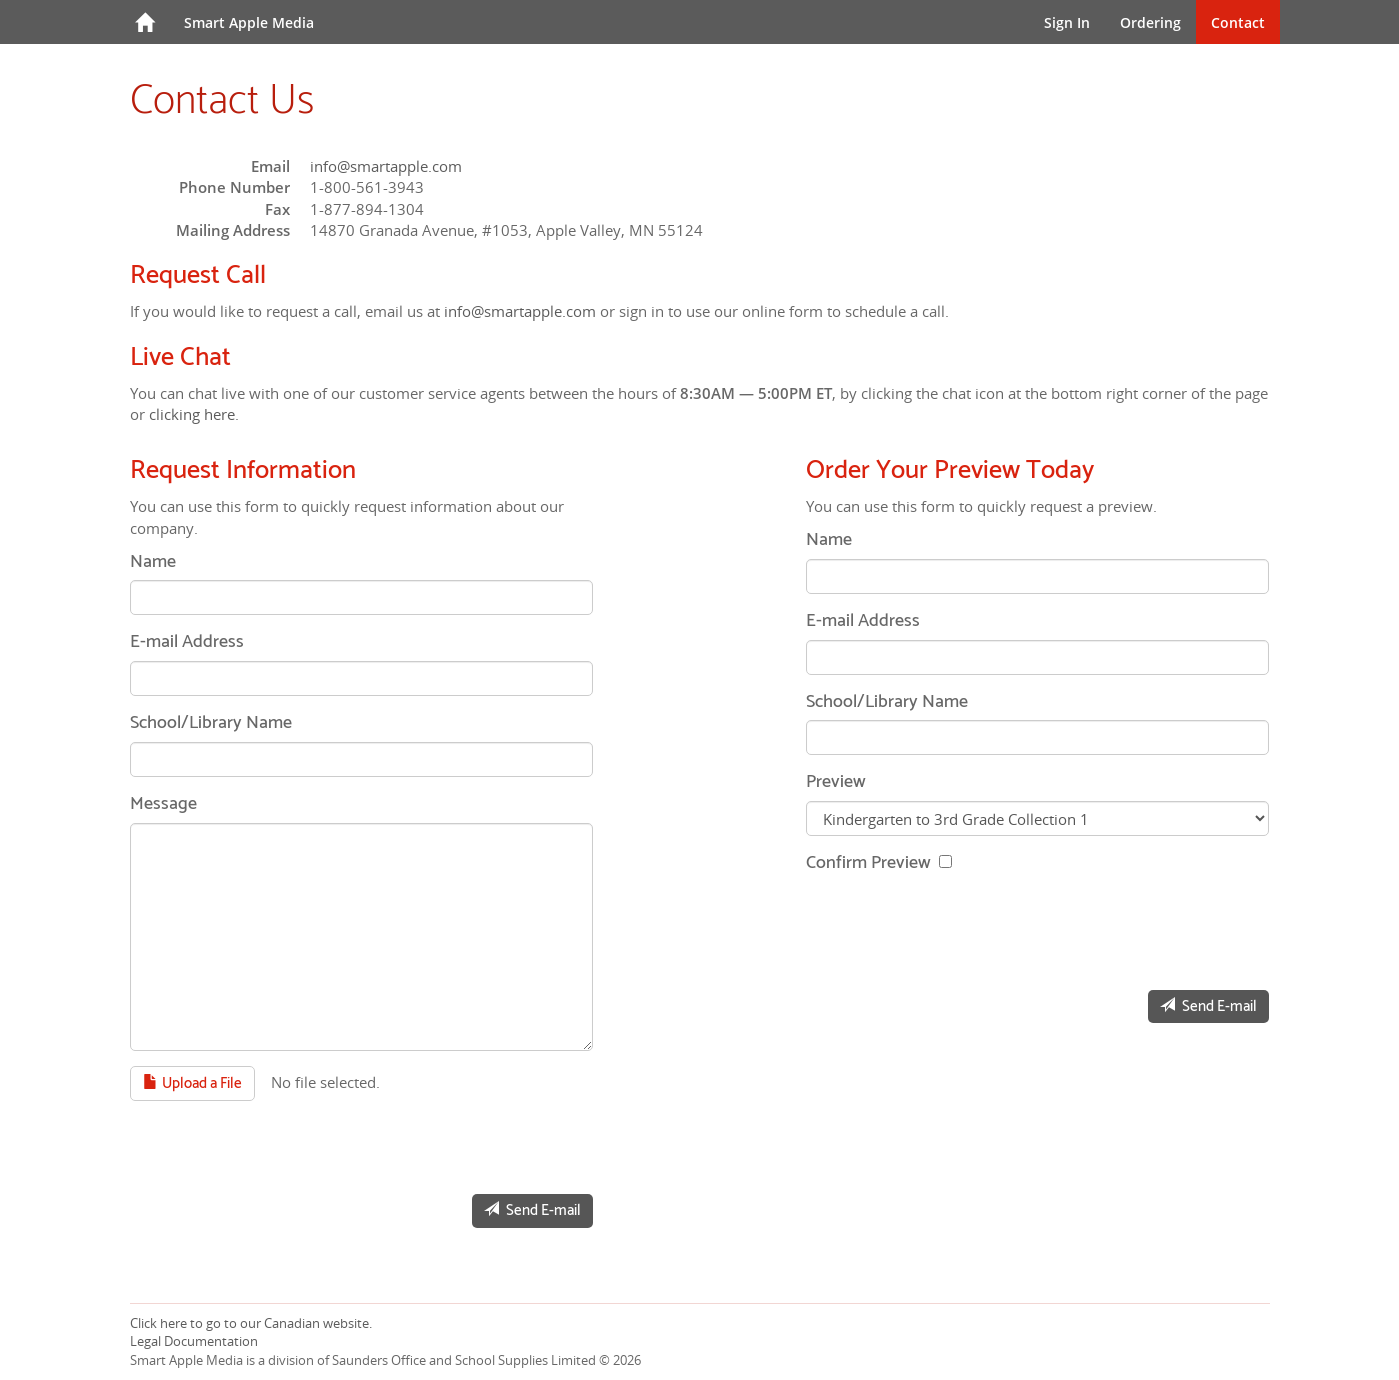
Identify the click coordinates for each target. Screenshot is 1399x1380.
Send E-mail (532, 1210)
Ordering (1150, 22)
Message (163, 805)
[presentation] (282, 1140)
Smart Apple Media (249, 22)
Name (153, 563)
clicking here (192, 414)
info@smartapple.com (386, 166)
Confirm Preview (870, 864)
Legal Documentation (194, 1341)
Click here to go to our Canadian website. (251, 1323)
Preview (836, 783)
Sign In (1067, 22)
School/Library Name (211, 724)
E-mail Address (187, 643)
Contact (1238, 22)
